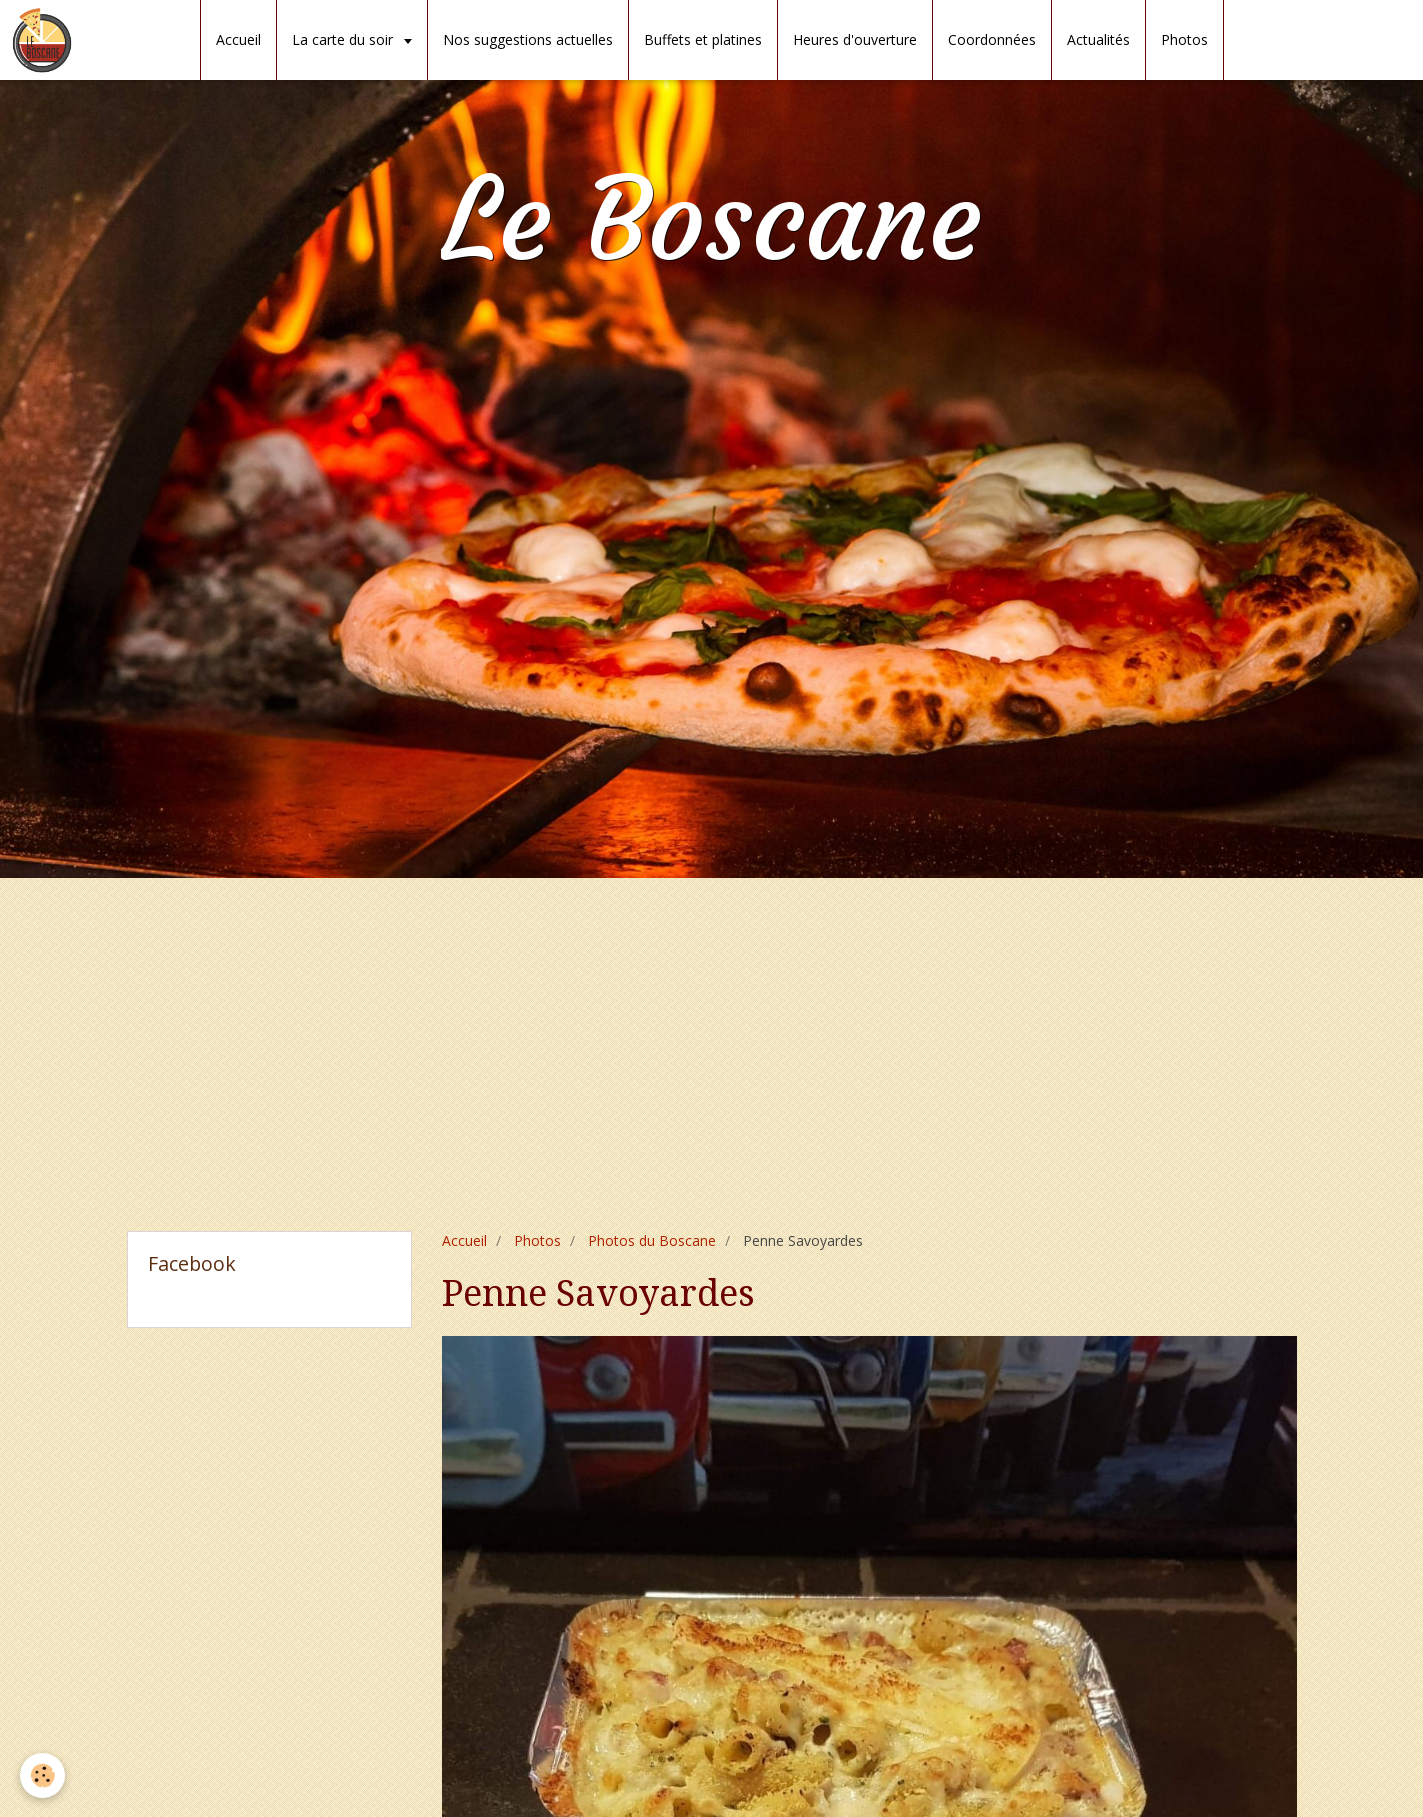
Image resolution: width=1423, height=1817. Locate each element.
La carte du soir (344, 39)
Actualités (1098, 39)
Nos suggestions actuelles (528, 39)
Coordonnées (992, 39)
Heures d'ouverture (855, 39)
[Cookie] (42, 1775)
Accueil (238, 39)
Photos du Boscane (652, 1240)
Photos (1184, 39)
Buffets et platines (703, 39)
